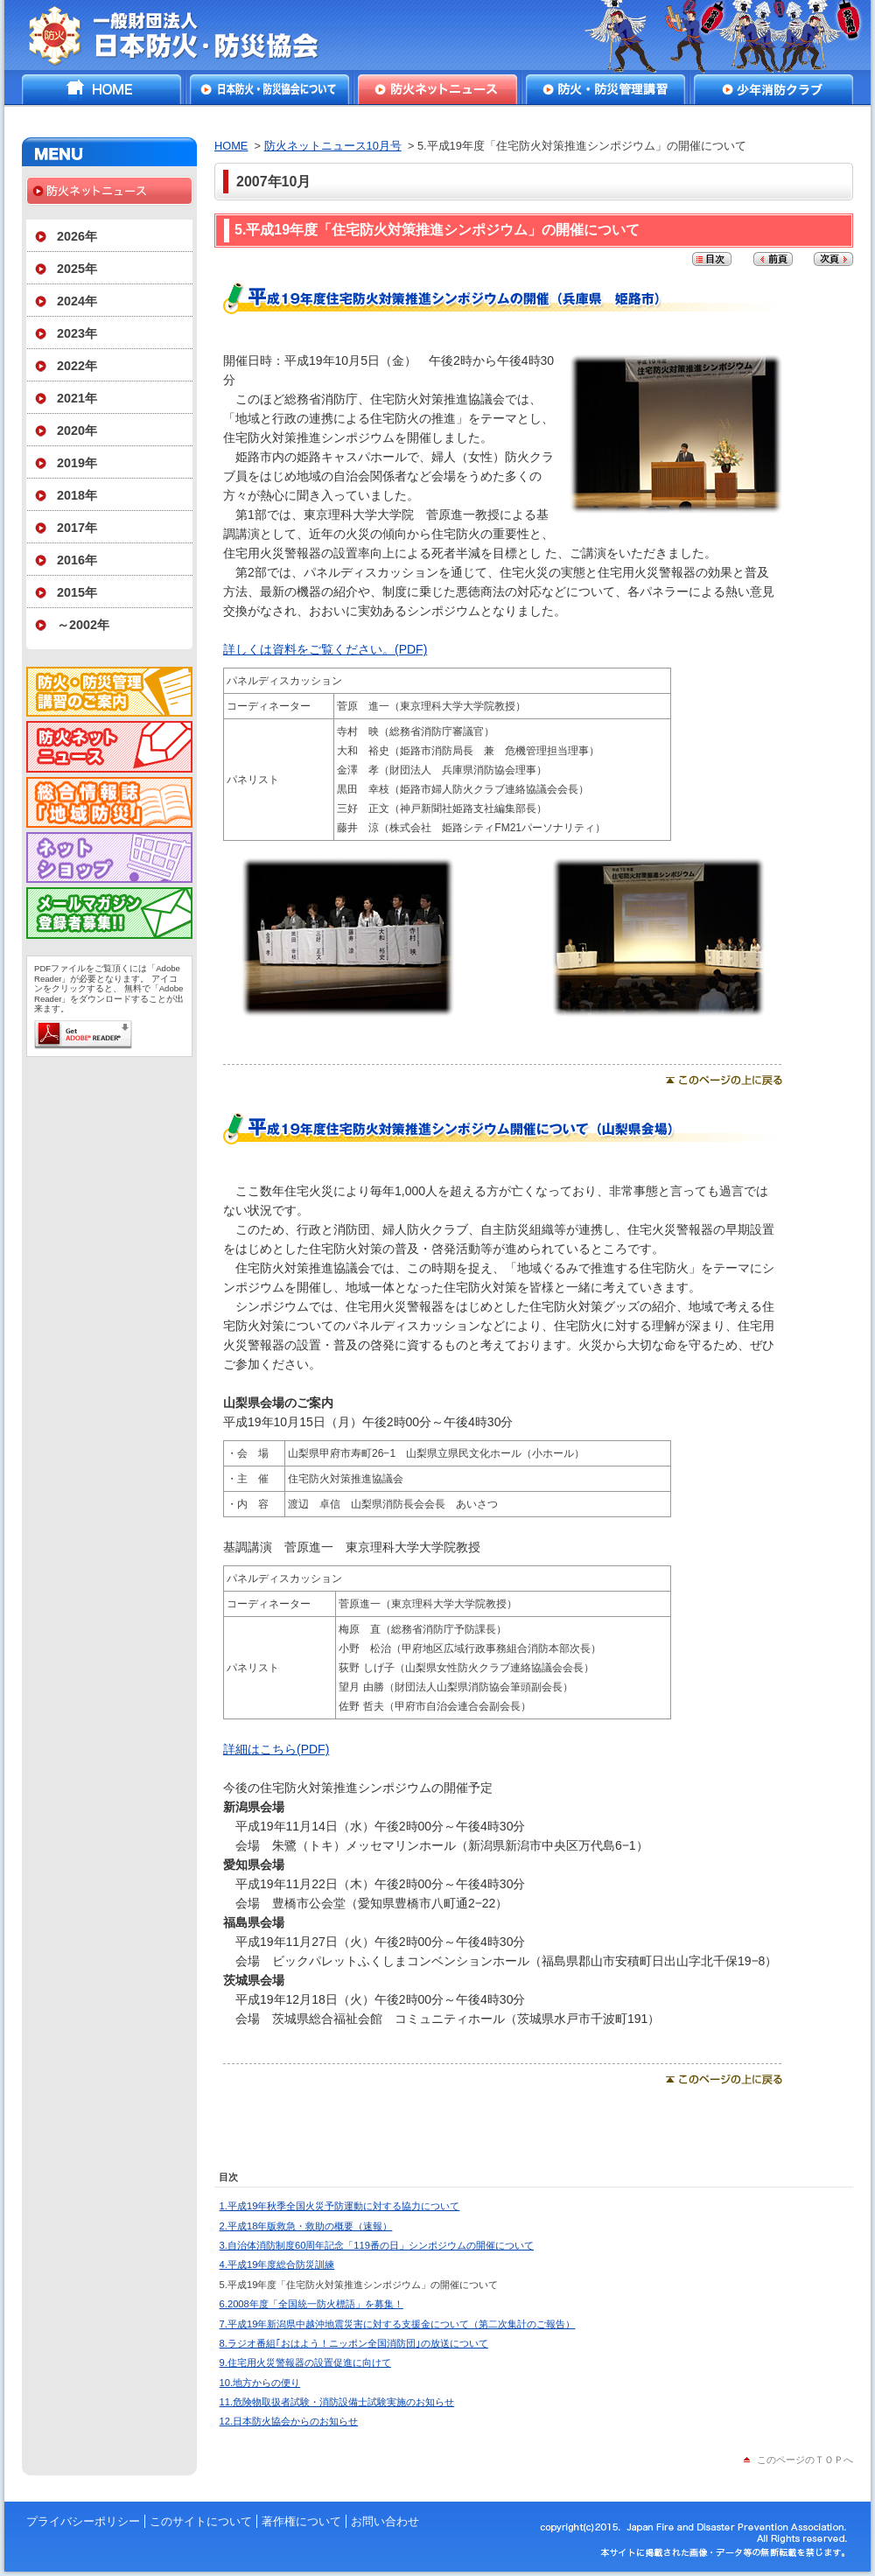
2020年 (77, 431)
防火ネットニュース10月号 (333, 145)
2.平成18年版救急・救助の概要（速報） (306, 2226)
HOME (101, 89)
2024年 (77, 301)
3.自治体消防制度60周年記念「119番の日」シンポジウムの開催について (377, 2245)
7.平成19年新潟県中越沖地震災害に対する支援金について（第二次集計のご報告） (398, 2324)
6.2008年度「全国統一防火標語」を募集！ (311, 2304)
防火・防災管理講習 (605, 89)
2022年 (77, 366)
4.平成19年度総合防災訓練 (277, 2264)
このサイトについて (201, 2521)
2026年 (77, 236)
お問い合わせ (385, 2521)
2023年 (77, 333)
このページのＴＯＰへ (805, 2459)
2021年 (77, 398)
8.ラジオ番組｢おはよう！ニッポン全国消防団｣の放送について (354, 2343)
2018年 (77, 495)
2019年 (77, 463)
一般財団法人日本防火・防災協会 (186, 35)
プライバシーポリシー (83, 2521)
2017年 (77, 528)
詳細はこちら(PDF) (276, 1749)
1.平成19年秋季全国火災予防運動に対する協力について (340, 2206)
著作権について (301, 2521)
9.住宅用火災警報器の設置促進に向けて (305, 2362)
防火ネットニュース (437, 89)
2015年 (77, 592)
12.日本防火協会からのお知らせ (289, 2421)
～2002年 (83, 625)
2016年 (77, 560)
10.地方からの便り (260, 2382)
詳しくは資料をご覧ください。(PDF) (325, 649)
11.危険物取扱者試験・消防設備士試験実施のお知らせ (337, 2402)
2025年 (77, 269)
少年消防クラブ (773, 89)
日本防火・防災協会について (269, 89)
